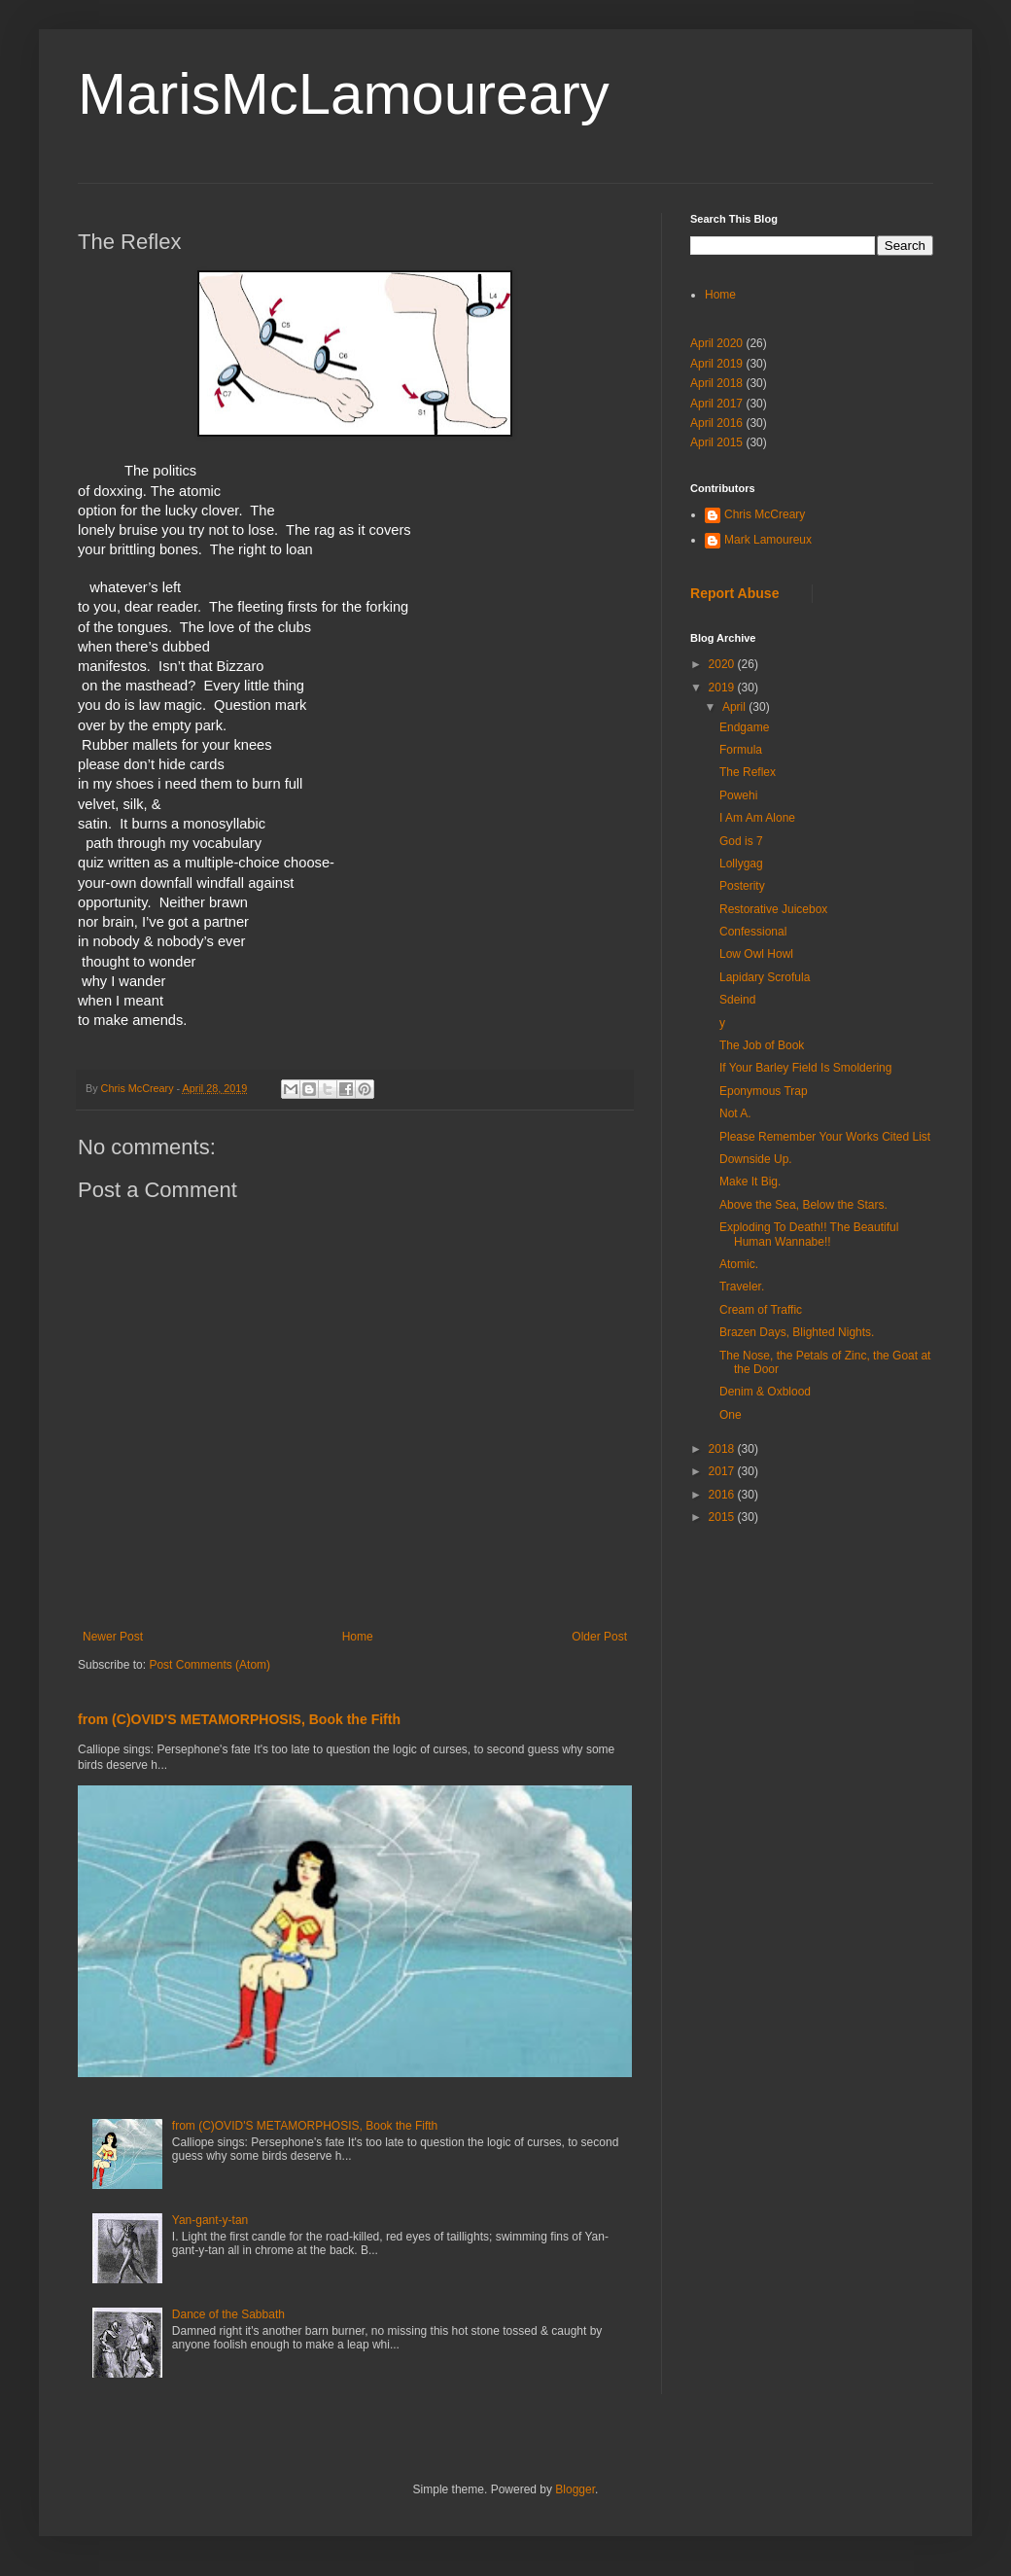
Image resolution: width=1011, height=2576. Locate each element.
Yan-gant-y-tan (210, 2220)
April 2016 (716, 423)
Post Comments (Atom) (209, 1665)
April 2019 (716, 364)
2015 (723, 1517)
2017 (723, 1471)
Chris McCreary (764, 514)
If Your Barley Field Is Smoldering (805, 1068)
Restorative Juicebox (773, 909)
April (735, 707)
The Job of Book (761, 1045)
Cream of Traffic (760, 1310)
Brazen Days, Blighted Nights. (796, 1332)
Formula (740, 750)
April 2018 (716, 383)
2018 (723, 1449)
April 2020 (716, 343)
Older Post (599, 1636)
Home (357, 1636)
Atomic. (738, 1264)
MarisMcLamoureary (344, 93)
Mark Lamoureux (768, 540)
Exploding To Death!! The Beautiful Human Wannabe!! (808, 1234)
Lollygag (741, 863)
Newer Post (113, 1636)
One (730, 1415)
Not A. (735, 1113)
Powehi (738, 795)
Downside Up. (755, 1159)
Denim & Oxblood (765, 1391)
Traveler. (741, 1286)
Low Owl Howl (756, 954)
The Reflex (747, 772)
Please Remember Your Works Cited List (824, 1137)
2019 (723, 687)
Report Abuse (734, 593)
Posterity (742, 886)
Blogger (575, 2489)
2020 (723, 664)
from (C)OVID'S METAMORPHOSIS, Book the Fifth (239, 1719)
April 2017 (716, 403)
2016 (723, 1494)
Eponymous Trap (763, 1091)
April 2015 (716, 442)
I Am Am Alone (757, 818)
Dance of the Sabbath (228, 2314)
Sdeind (737, 999)
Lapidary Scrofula (764, 977)
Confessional (752, 931)
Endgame (744, 727)
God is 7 (741, 841)
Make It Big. (750, 1181)
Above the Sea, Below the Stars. (803, 1205)
